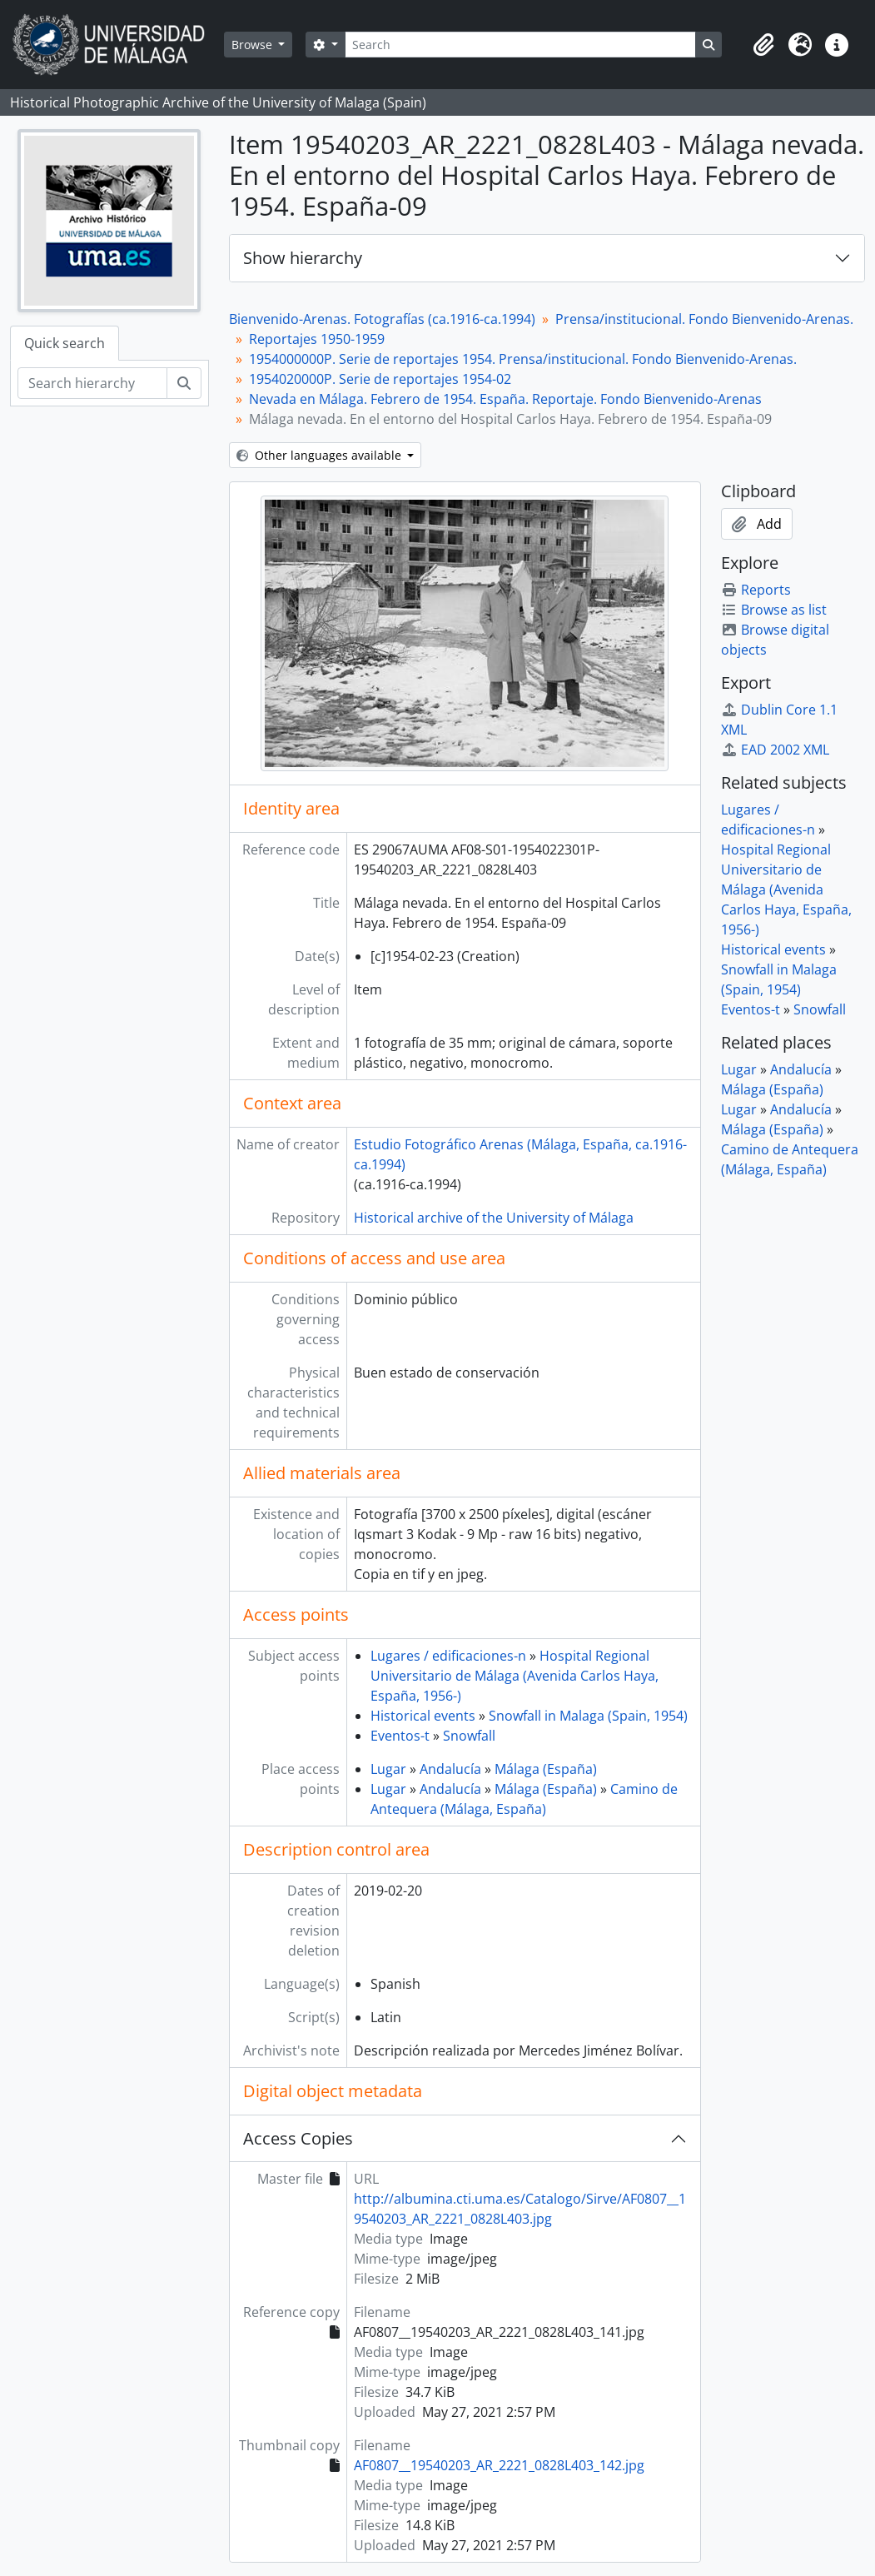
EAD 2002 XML (775, 749)
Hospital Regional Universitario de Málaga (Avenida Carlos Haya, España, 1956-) (514, 1676)
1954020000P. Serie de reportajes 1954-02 (380, 379)
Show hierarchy (302, 258)
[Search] (520, 44)
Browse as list (774, 609)
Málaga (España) (546, 1769)
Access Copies (298, 2138)
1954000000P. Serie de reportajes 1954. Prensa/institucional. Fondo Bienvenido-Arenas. (523, 359)
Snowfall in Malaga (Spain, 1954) (588, 1716)
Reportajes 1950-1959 (317, 339)
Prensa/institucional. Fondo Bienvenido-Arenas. (704, 319)
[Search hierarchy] (92, 383)
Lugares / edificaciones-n (448, 1656)
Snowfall (469, 1735)
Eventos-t (400, 1735)
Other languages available (320, 455)
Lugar (388, 1769)
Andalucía (450, 1769)
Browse (253, 44)
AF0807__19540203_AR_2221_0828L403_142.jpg (499, 2465)
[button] (763, 45)
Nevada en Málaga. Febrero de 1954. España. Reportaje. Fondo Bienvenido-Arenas (505, 399)
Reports (756, 589)
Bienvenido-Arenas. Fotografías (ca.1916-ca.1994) (382, 319)
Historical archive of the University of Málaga (494, 1217)
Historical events (422, 1716)
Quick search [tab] (64, 343)
